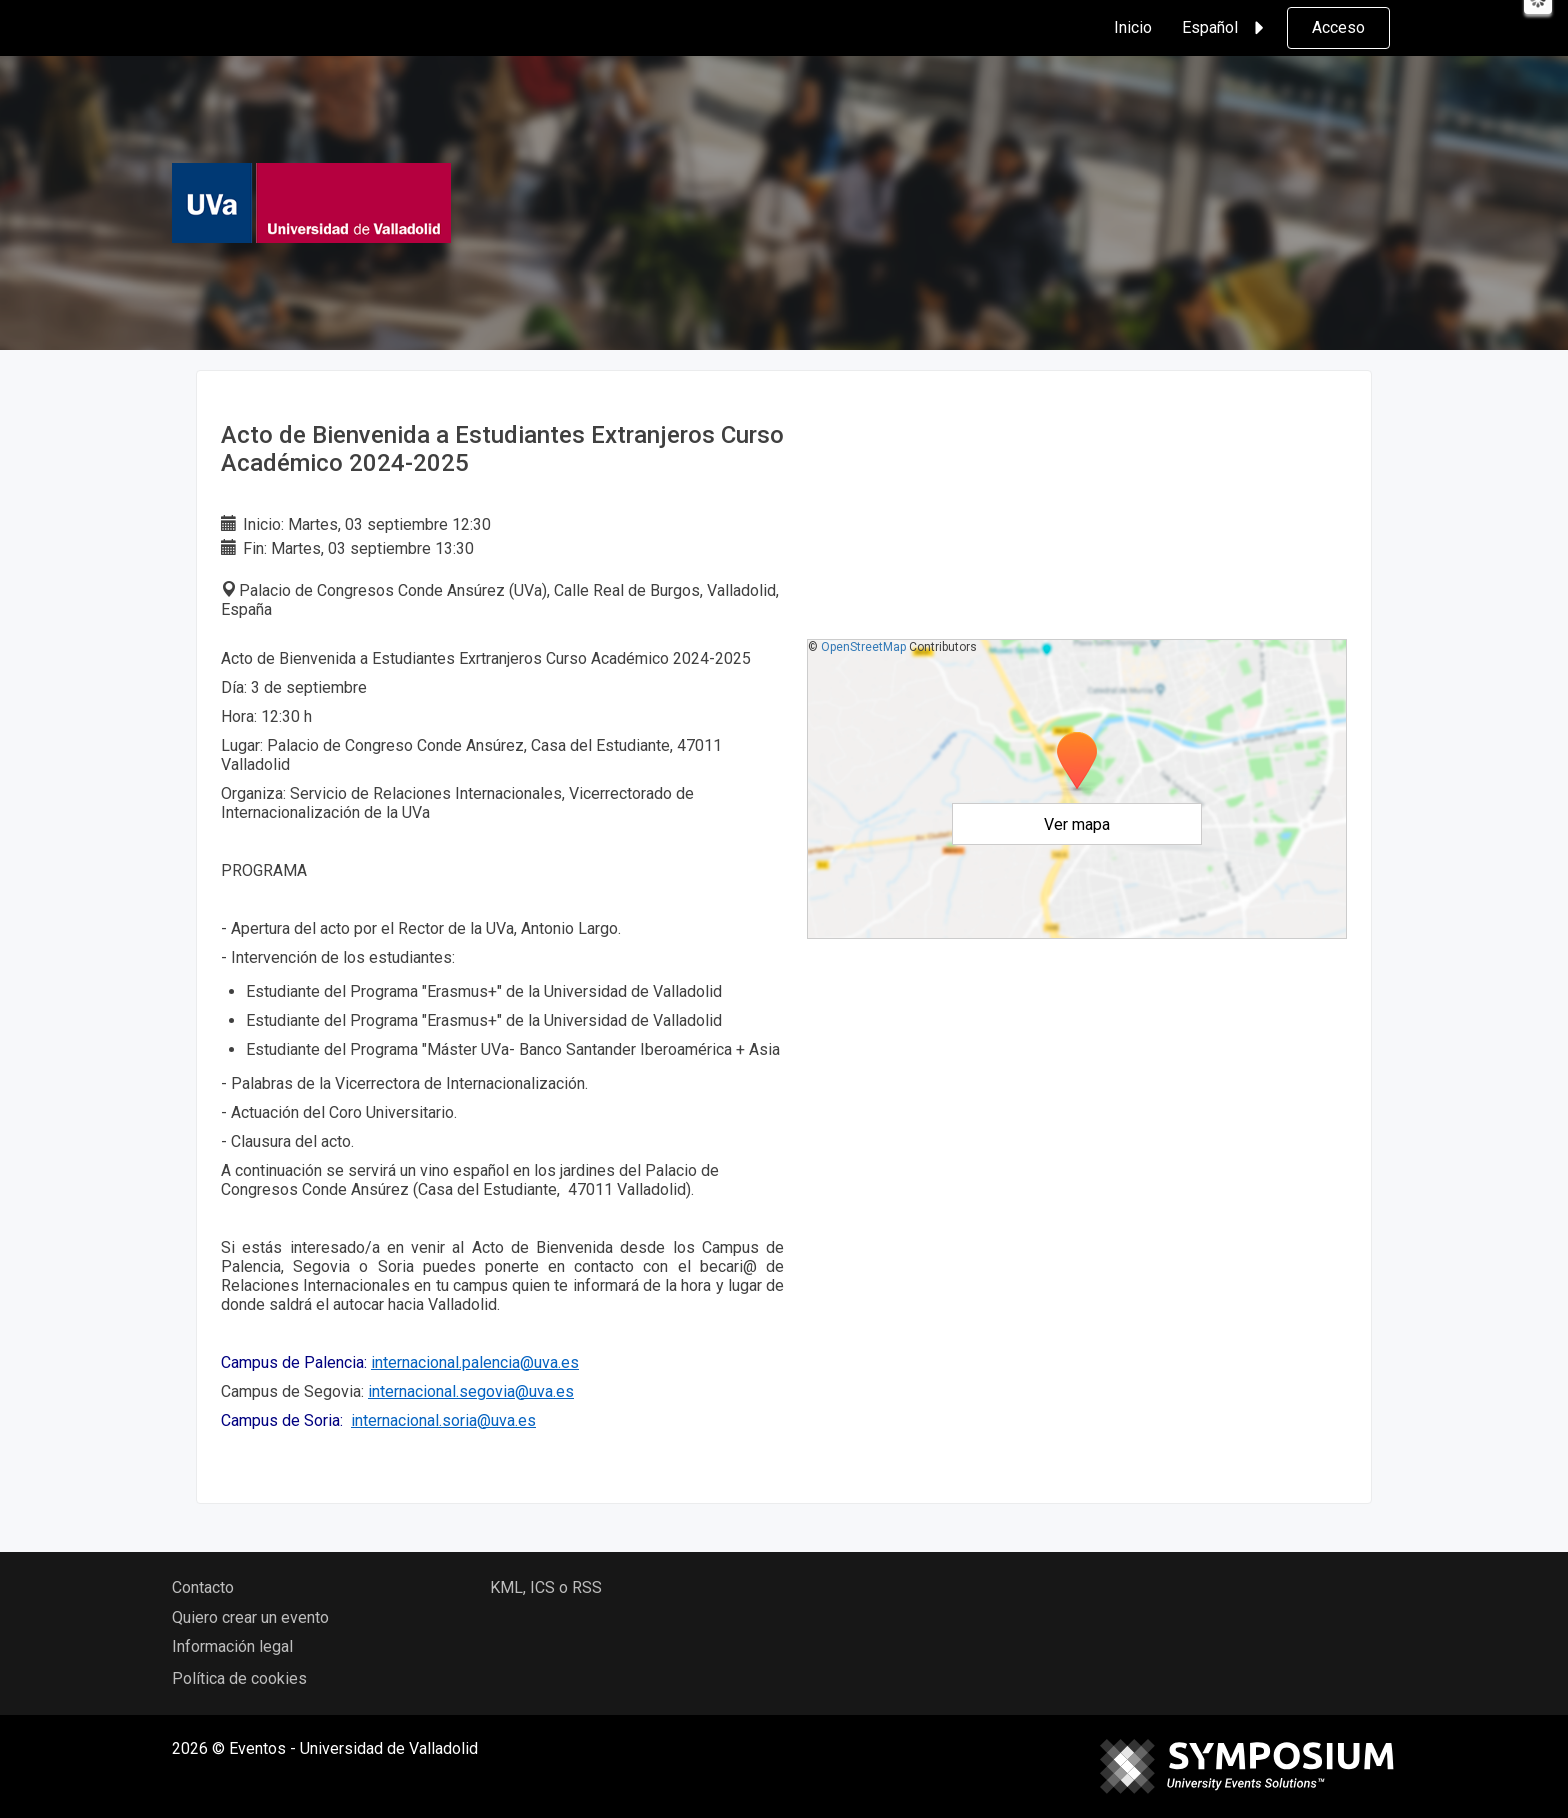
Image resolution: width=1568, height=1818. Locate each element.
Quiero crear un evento (250, 1617)
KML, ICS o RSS (546, 1587)
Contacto (203, 1587)
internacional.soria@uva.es (443, 1420)
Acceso (1338, 27)
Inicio (1133, 27)
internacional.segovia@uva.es (471, 1391)
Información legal (232, 1646)
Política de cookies (239, 1678)
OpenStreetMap (863, 647)
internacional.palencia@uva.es (475, 1362)
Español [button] (1226, 28)
